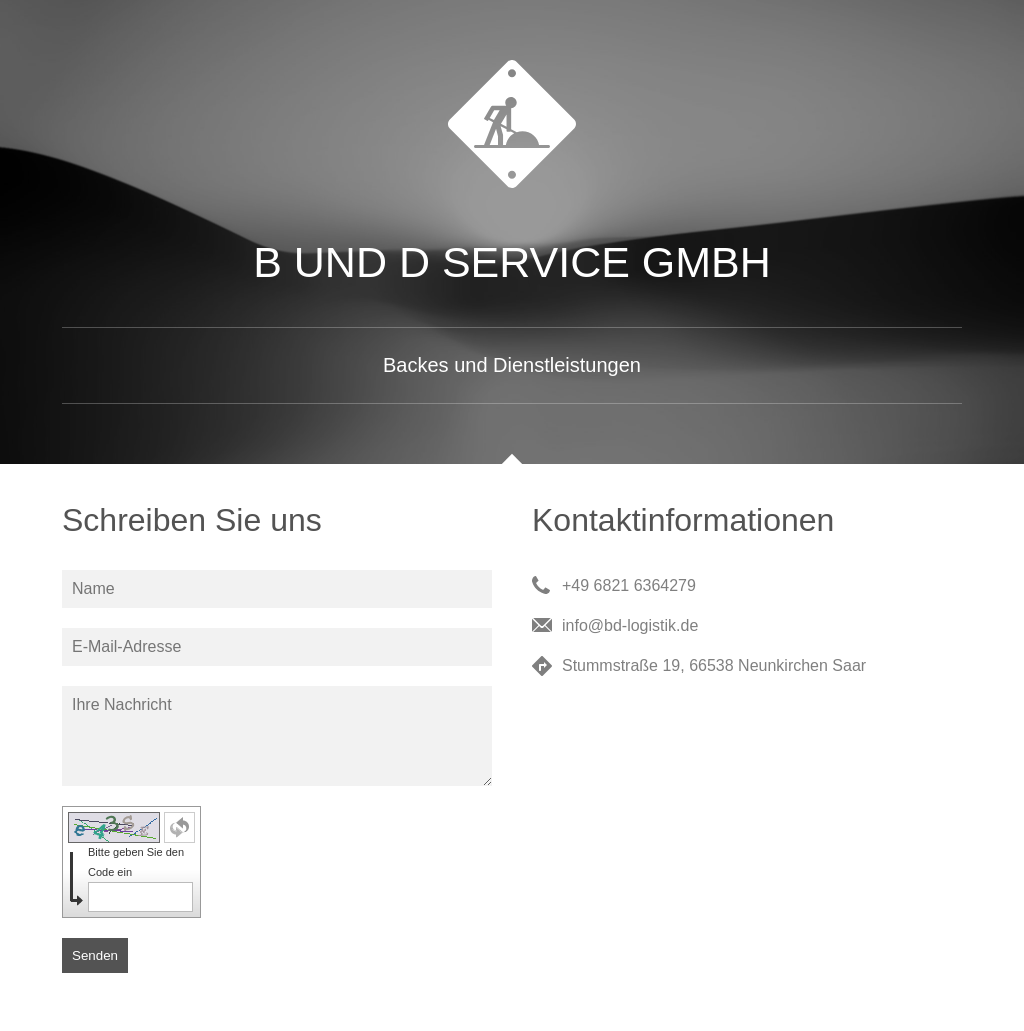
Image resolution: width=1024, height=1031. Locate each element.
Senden (95, 955)
